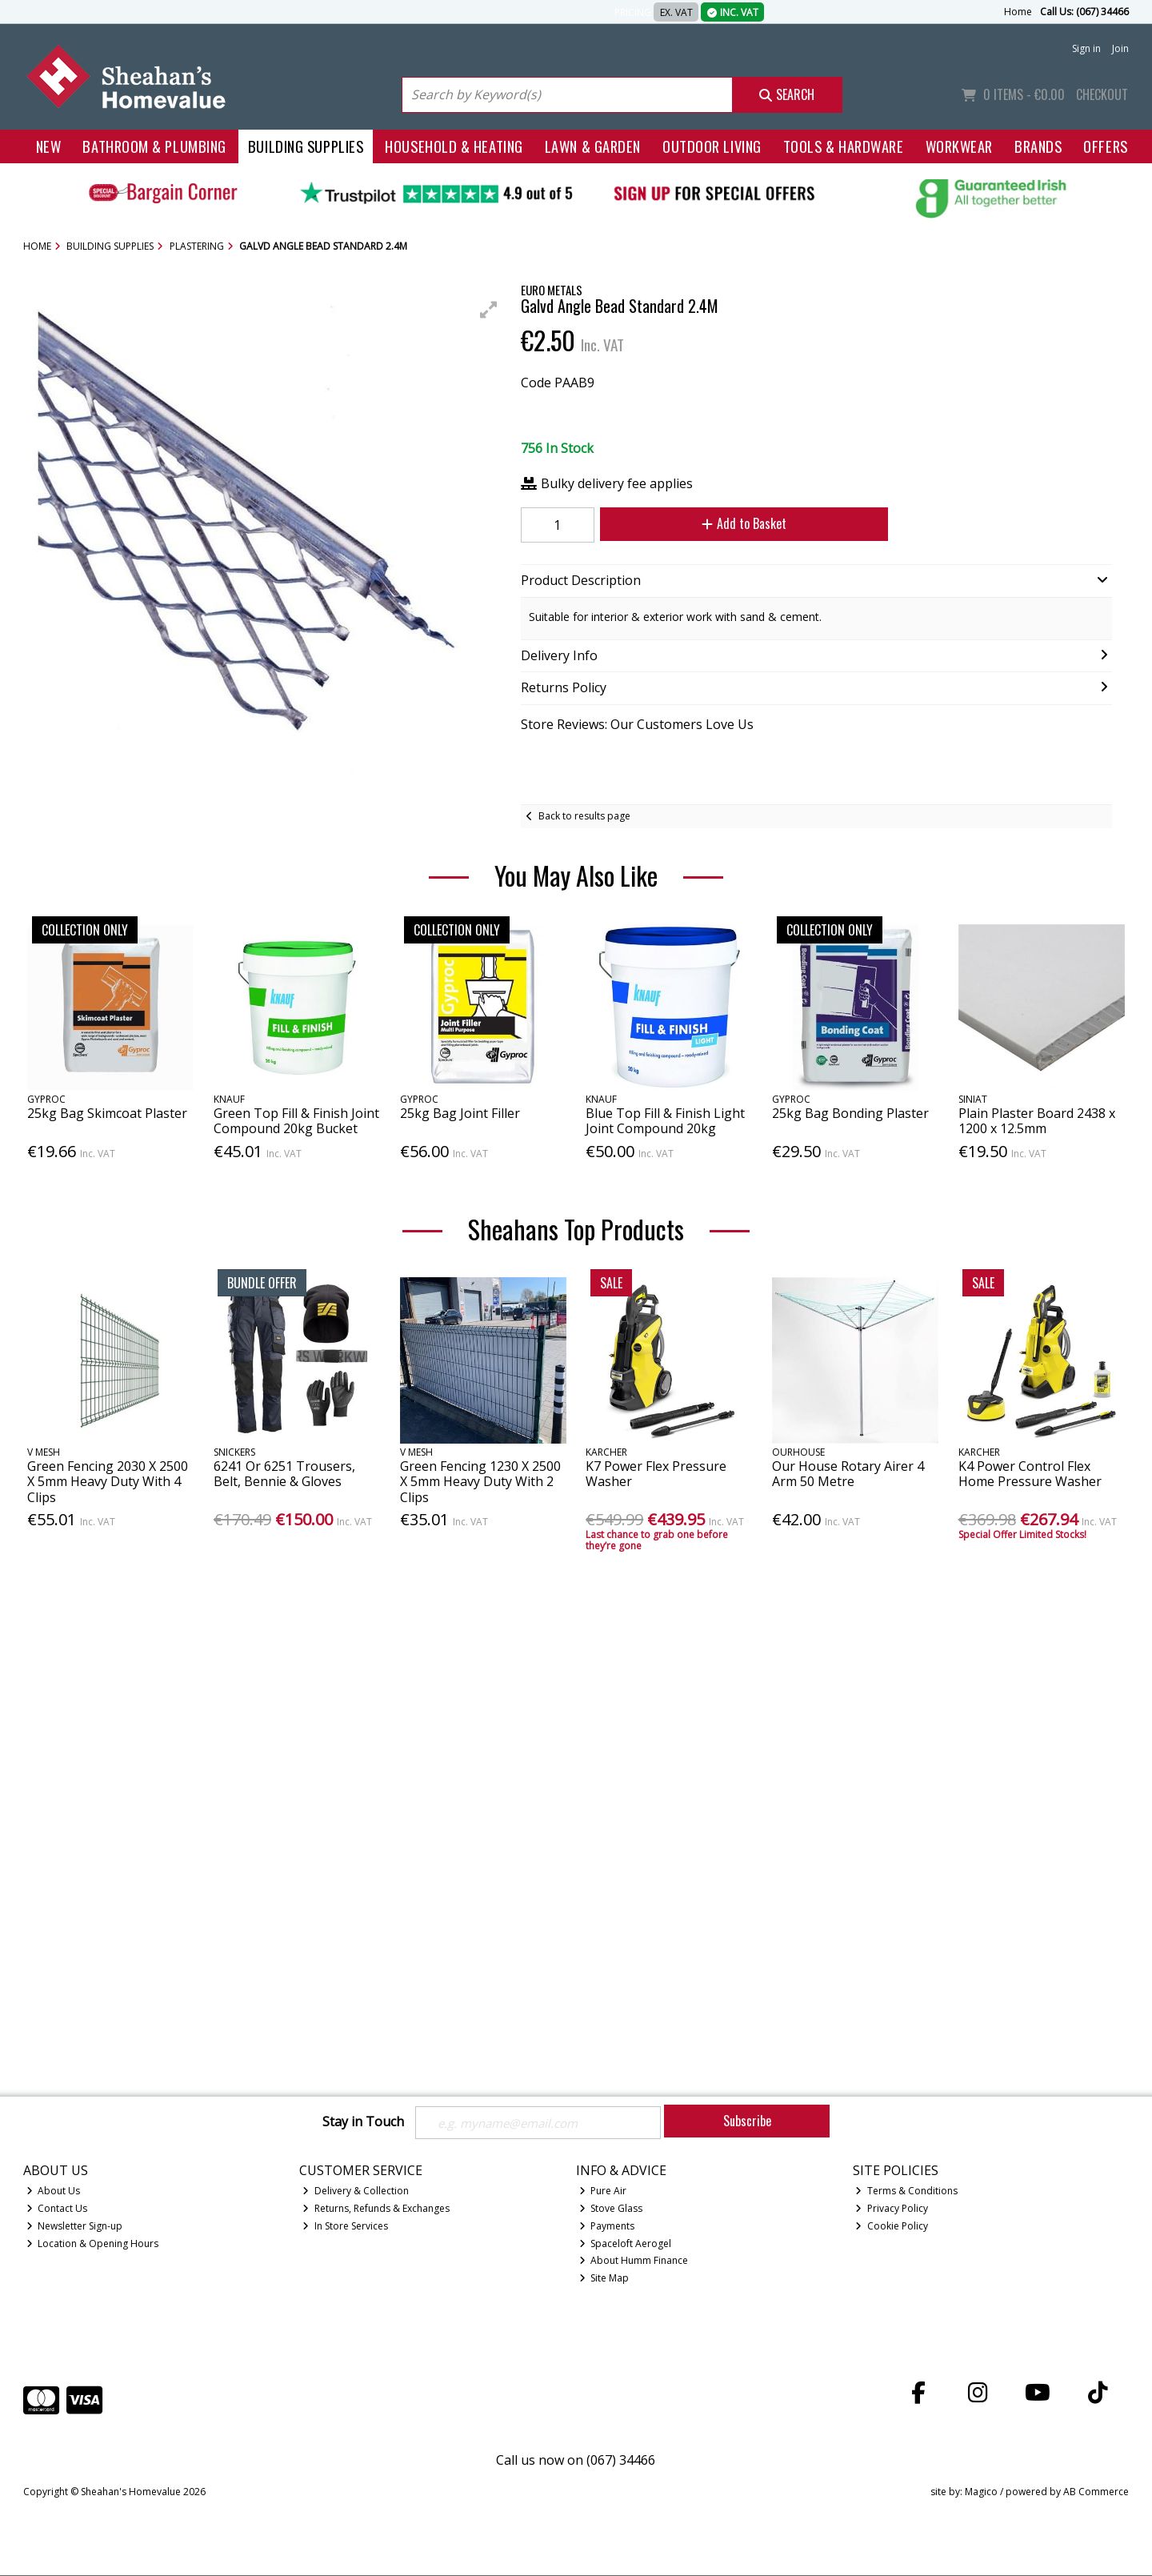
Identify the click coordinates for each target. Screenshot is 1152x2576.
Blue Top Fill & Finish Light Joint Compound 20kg (665, 1120)
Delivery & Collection (355, 2191)
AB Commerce (1096, 2493)
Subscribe (747, 2120)
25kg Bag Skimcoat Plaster (107, 1113)
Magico (981, 2493)
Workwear (959, 146)
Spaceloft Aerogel (625, 2244)
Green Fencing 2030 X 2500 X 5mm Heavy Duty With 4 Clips (107, 1481)
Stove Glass (611, 2209)
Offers (1105, 146)
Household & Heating (454, 146)
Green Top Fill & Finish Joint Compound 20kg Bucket (296, 1120)
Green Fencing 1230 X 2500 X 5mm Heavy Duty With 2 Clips (480, 1481)
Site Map (604, 2279)
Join (1120, 48)
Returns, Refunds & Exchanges (376, 2209)
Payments (607, 2226)
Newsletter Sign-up (74, 2226)
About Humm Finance (634, 2262)
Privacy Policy (891, 2209)
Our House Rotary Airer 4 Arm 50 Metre (848, 1473)
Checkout (1102, 94)
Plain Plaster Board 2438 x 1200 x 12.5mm (1036, 1120)
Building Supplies (305, 146)
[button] (489, 310)
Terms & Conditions (906, 2191)
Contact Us (57, 2209)
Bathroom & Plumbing (154, 146)
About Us (53, 2191)
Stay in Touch (363, 2122)
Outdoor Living (712, 146)
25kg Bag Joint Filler (460, 1113)
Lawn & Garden (593, 146)
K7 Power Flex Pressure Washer (656, 1473)
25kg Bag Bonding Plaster (850, 1113)
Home (1018, 11)
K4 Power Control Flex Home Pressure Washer (1030, 1473)
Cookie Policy (891, 2226)
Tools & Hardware (843, 146)
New (49, 146)
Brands (1038, 146)
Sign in (1086, 48)
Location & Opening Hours (92, 2244)
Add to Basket (736, 523)
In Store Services (345, 2226)
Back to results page (584, 816)
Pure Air (603, 2191)
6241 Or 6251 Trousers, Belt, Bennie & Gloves (284, 1473)
